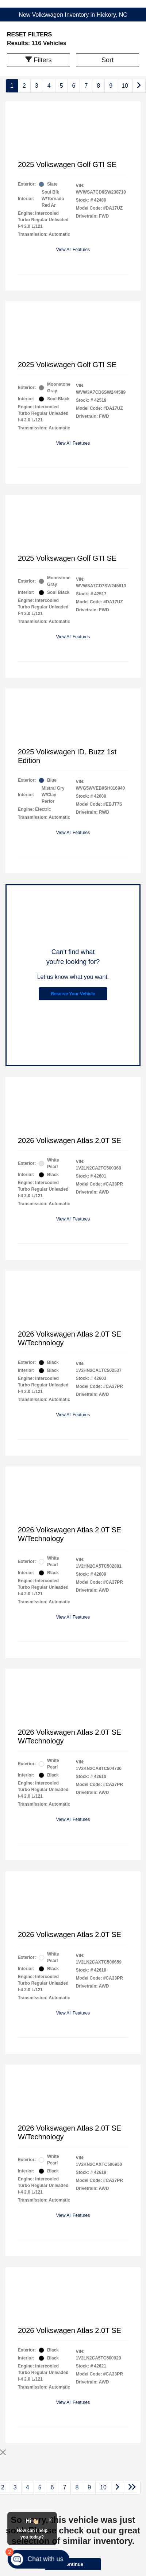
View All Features (73, 249)
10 (125, 86)
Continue (73, 2564)
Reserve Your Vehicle (73, 993)
